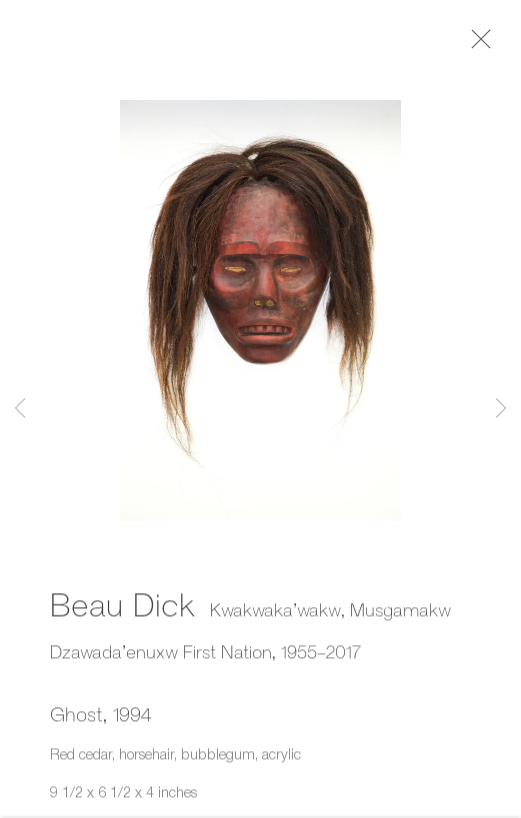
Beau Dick (122, 607)
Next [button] (501, 409)
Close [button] (480, 45)
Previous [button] (20, 409)
